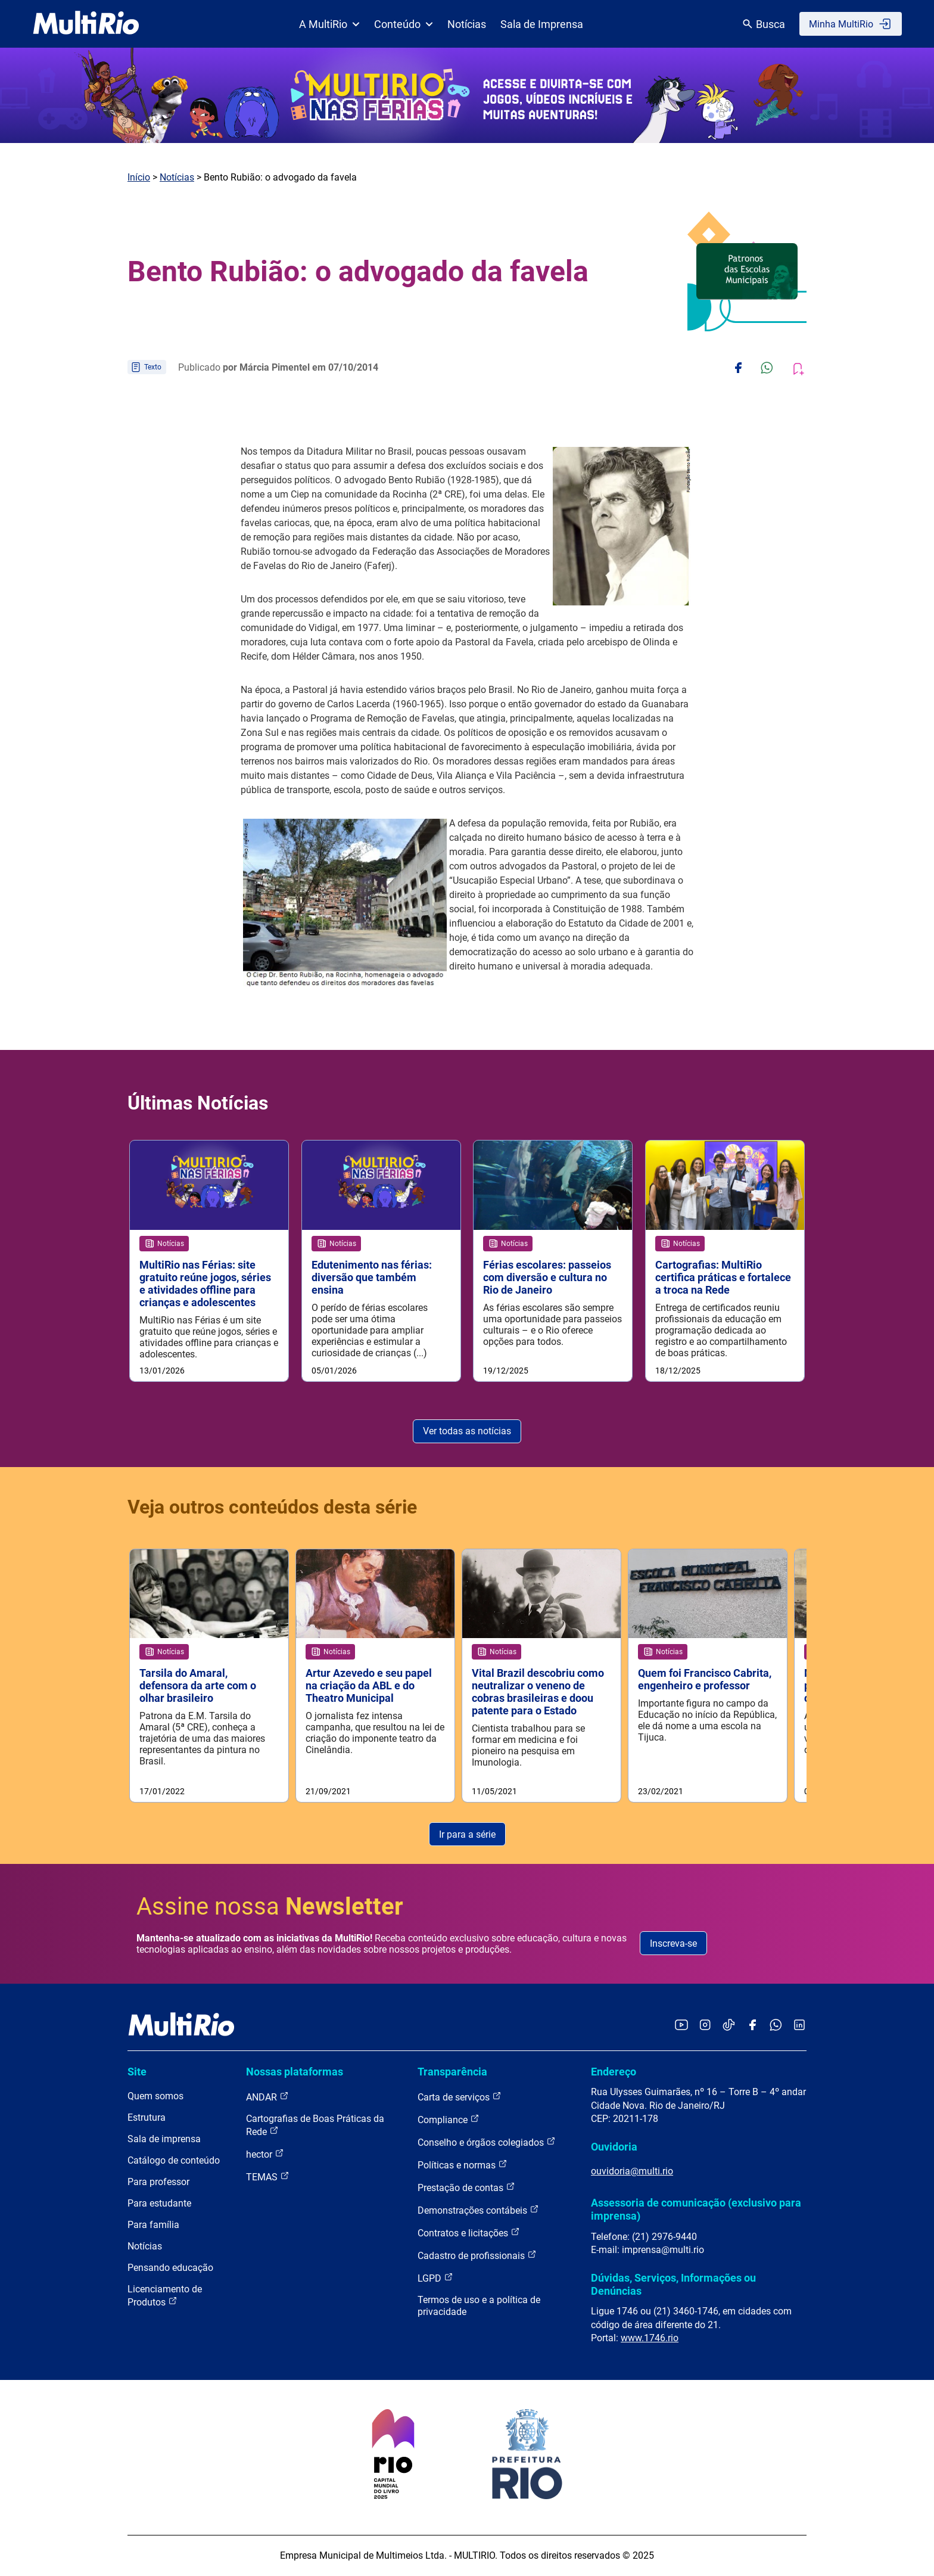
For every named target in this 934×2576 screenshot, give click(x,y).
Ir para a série (467, 1835)
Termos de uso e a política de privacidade (479, 2307)
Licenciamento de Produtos (164, 2297)
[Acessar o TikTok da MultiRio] (728, 2026)
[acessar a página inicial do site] (86, 24)
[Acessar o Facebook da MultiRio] (752, 2026)
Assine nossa (269, 1907)
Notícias (466, 24)
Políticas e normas (463, 2165)
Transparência (452, 2072)
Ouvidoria (614, 2147)
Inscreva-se (673, 1944)
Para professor (158, 2183)
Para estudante (159, 2204)
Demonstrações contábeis (478, 2211)
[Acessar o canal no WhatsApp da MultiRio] (775, 2026)
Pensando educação (170, 2268)
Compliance (449, 2120)
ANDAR (267, 2098)
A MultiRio (329, 24)
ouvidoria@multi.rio (632, 2171)
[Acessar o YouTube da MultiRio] (681, 2026)
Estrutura (146, 2118)
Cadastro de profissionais (477, 2256)
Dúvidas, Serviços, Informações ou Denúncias (673, 2285)
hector (265, 2155)
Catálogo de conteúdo (173, 2161)
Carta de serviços (460, 2098)
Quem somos (155, 2097)
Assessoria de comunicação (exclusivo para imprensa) (696, 2210)
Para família (153, 2226)
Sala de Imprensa (541, 24)
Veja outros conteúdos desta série (272, 1507)
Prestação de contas (466, 2188)
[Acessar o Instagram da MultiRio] (705, 2026)
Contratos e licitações (469, 2233)
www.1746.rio (649, 2338)
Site (137, 2072)
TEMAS (267, 2177)
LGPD (435, 2279)
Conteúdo (403, 24)
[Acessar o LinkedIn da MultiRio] (799, 2026)
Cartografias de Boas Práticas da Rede (315, 2126)
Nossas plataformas (294, 2072)
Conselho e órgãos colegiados (487, 2143)
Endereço (613, 2072)
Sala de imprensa (164, 2140)
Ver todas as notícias (467, 1431)
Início (138, 177)
